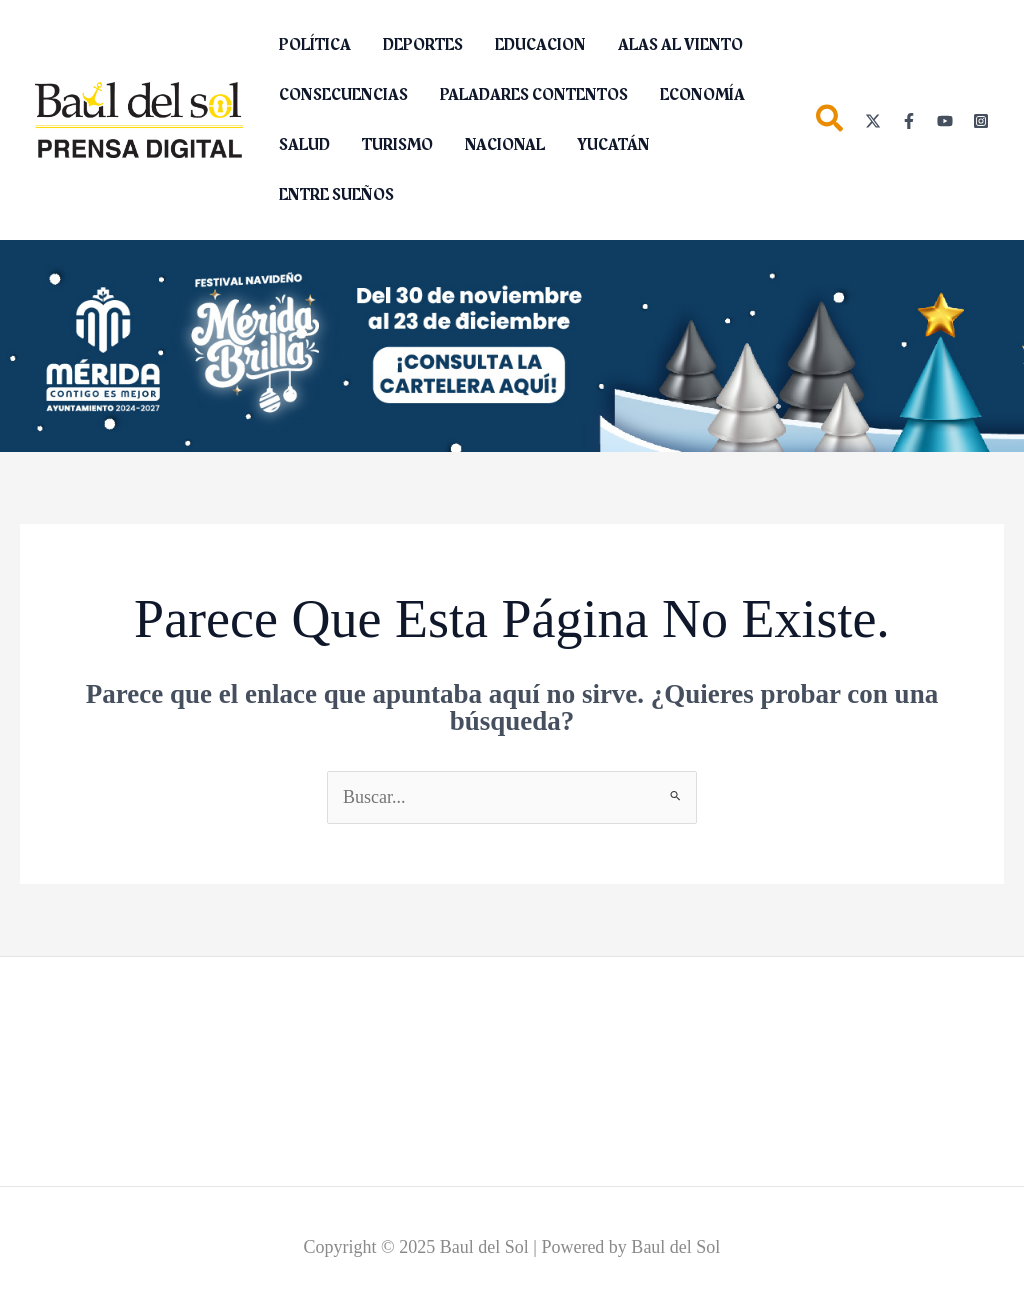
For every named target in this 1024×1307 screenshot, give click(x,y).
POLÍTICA (315, 45)
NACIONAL (505, 145)
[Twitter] (873, 121)
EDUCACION (540, 45)
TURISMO (397, 145)
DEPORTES (423, 45)
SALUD (304, 145)
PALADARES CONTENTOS (534, 95)
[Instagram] (981, 121)
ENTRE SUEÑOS (336, 195)
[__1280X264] (512, 344)
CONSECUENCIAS (343, 95)
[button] (830, 122)
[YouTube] (945, 121)
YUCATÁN (613, 145)
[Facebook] (909, 121)
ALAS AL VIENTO (680, 45)
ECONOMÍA (702, 95)
